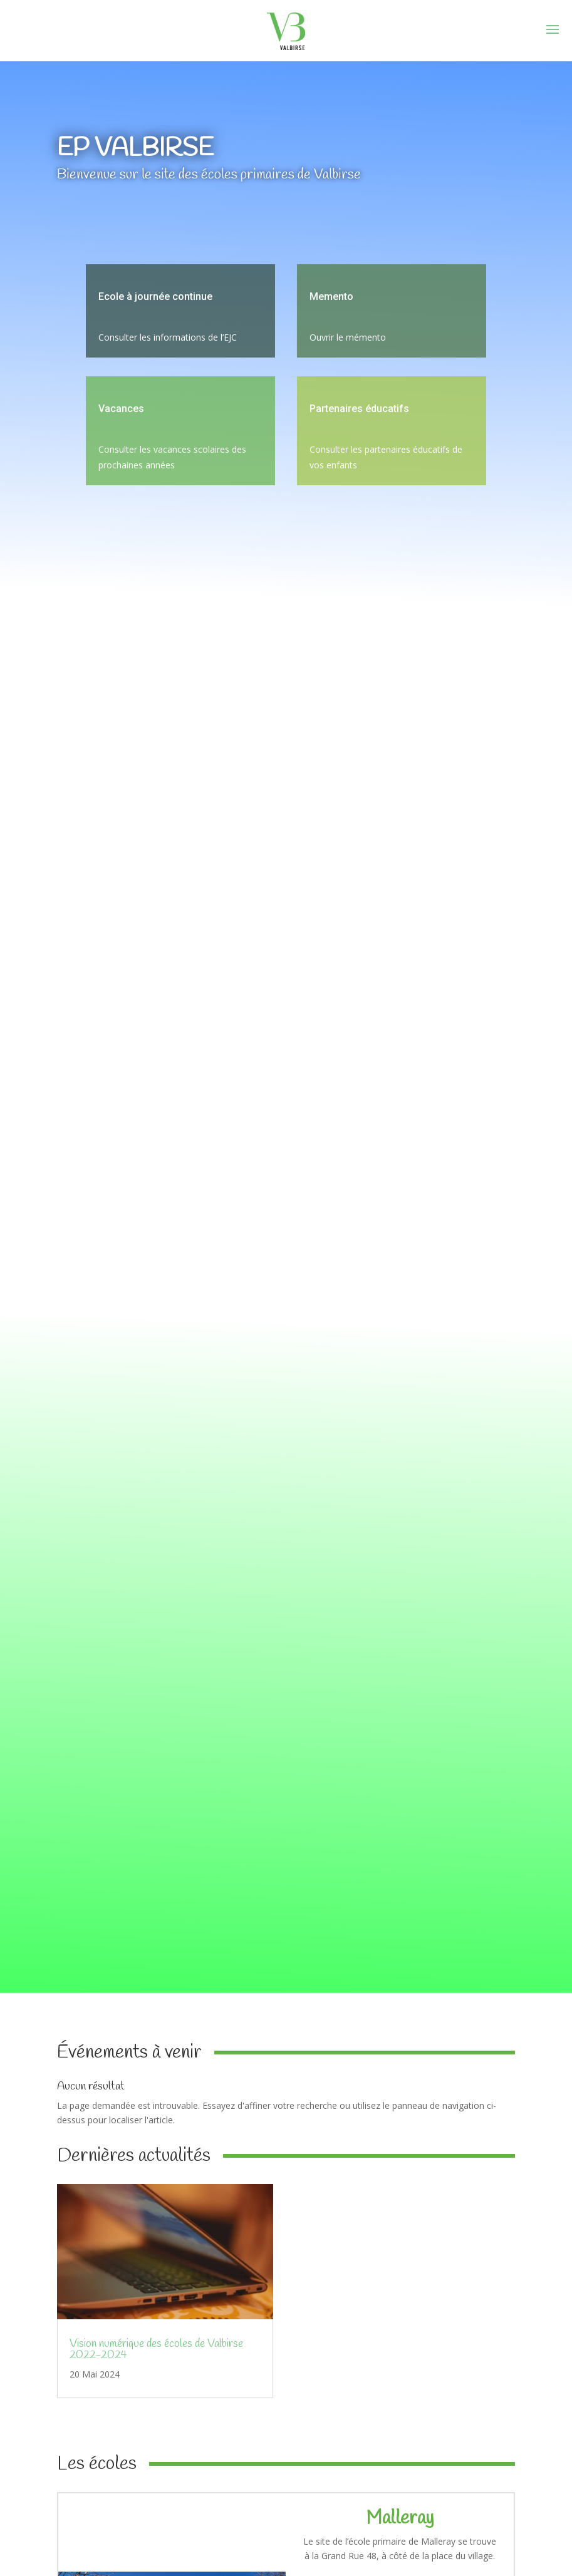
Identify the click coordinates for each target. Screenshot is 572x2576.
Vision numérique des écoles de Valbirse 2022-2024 (156, 2349)
